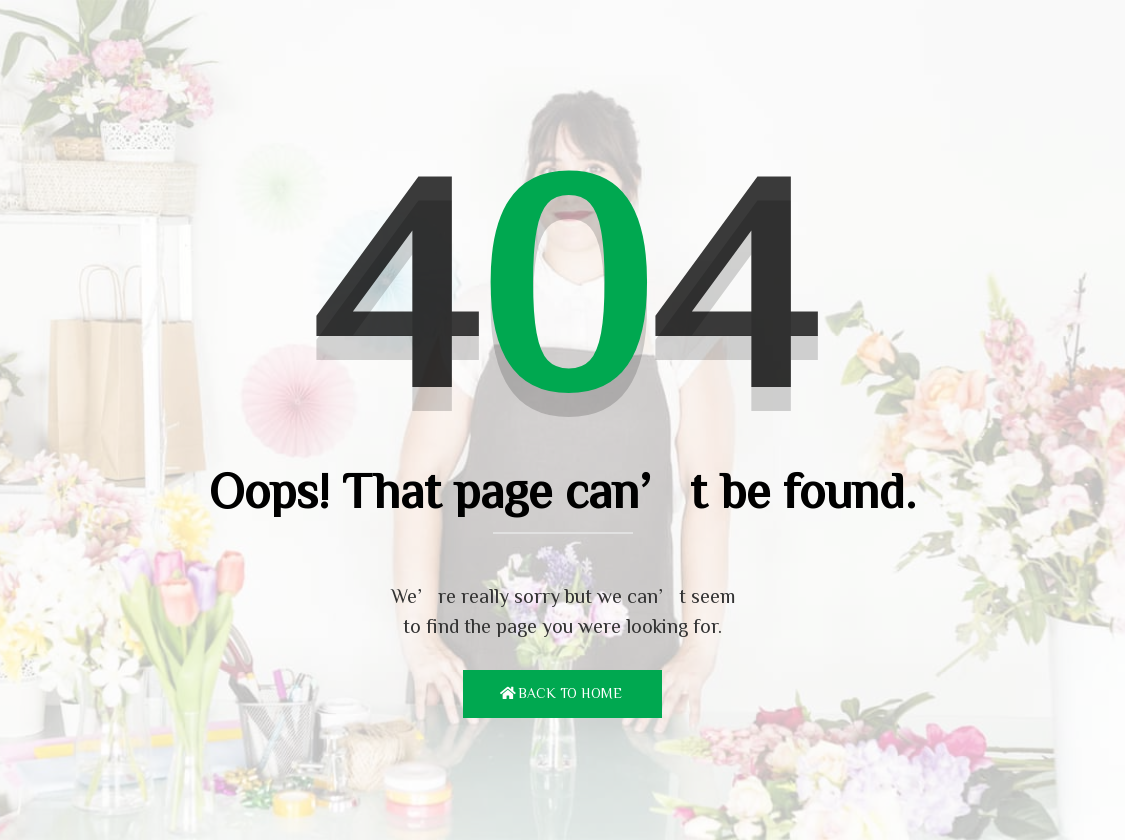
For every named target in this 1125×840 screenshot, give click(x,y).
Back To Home (570, 693)
